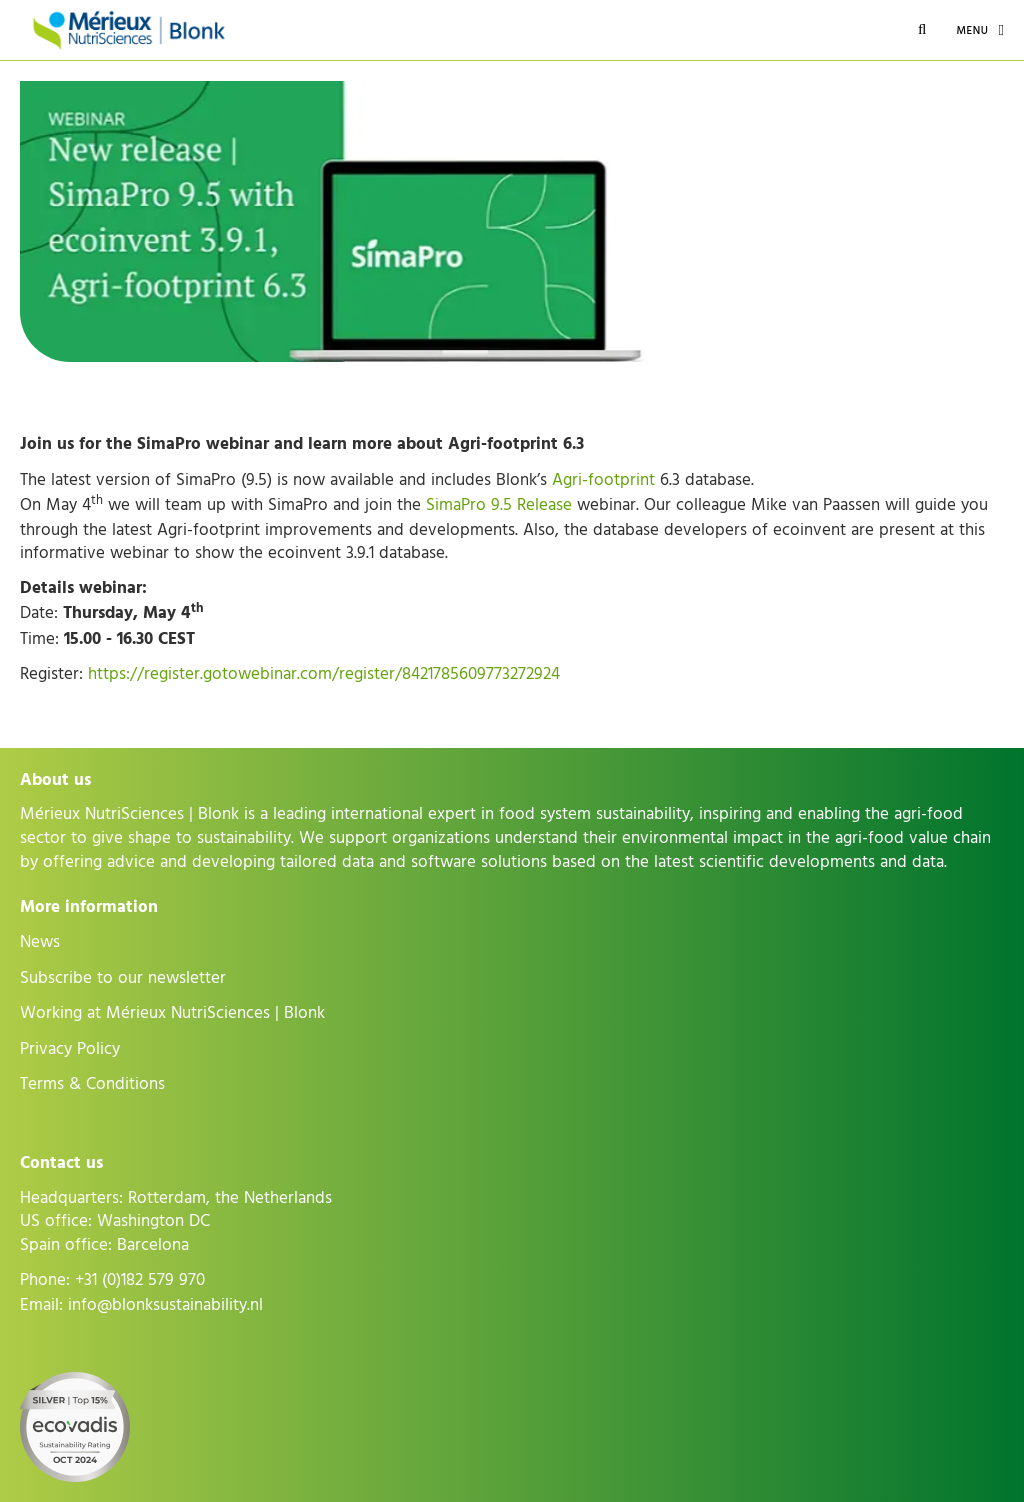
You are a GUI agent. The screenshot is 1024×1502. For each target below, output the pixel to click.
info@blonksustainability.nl (165, 1305)
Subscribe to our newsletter (123, 978)
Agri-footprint (603, 480)
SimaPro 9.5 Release (499, 505)
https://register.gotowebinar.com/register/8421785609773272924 (324, 674)
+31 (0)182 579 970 (140, 1280)
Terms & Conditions (92, 1084)
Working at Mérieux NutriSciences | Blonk (172, 1013)
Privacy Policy (70, 1049)
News (40, 942)
